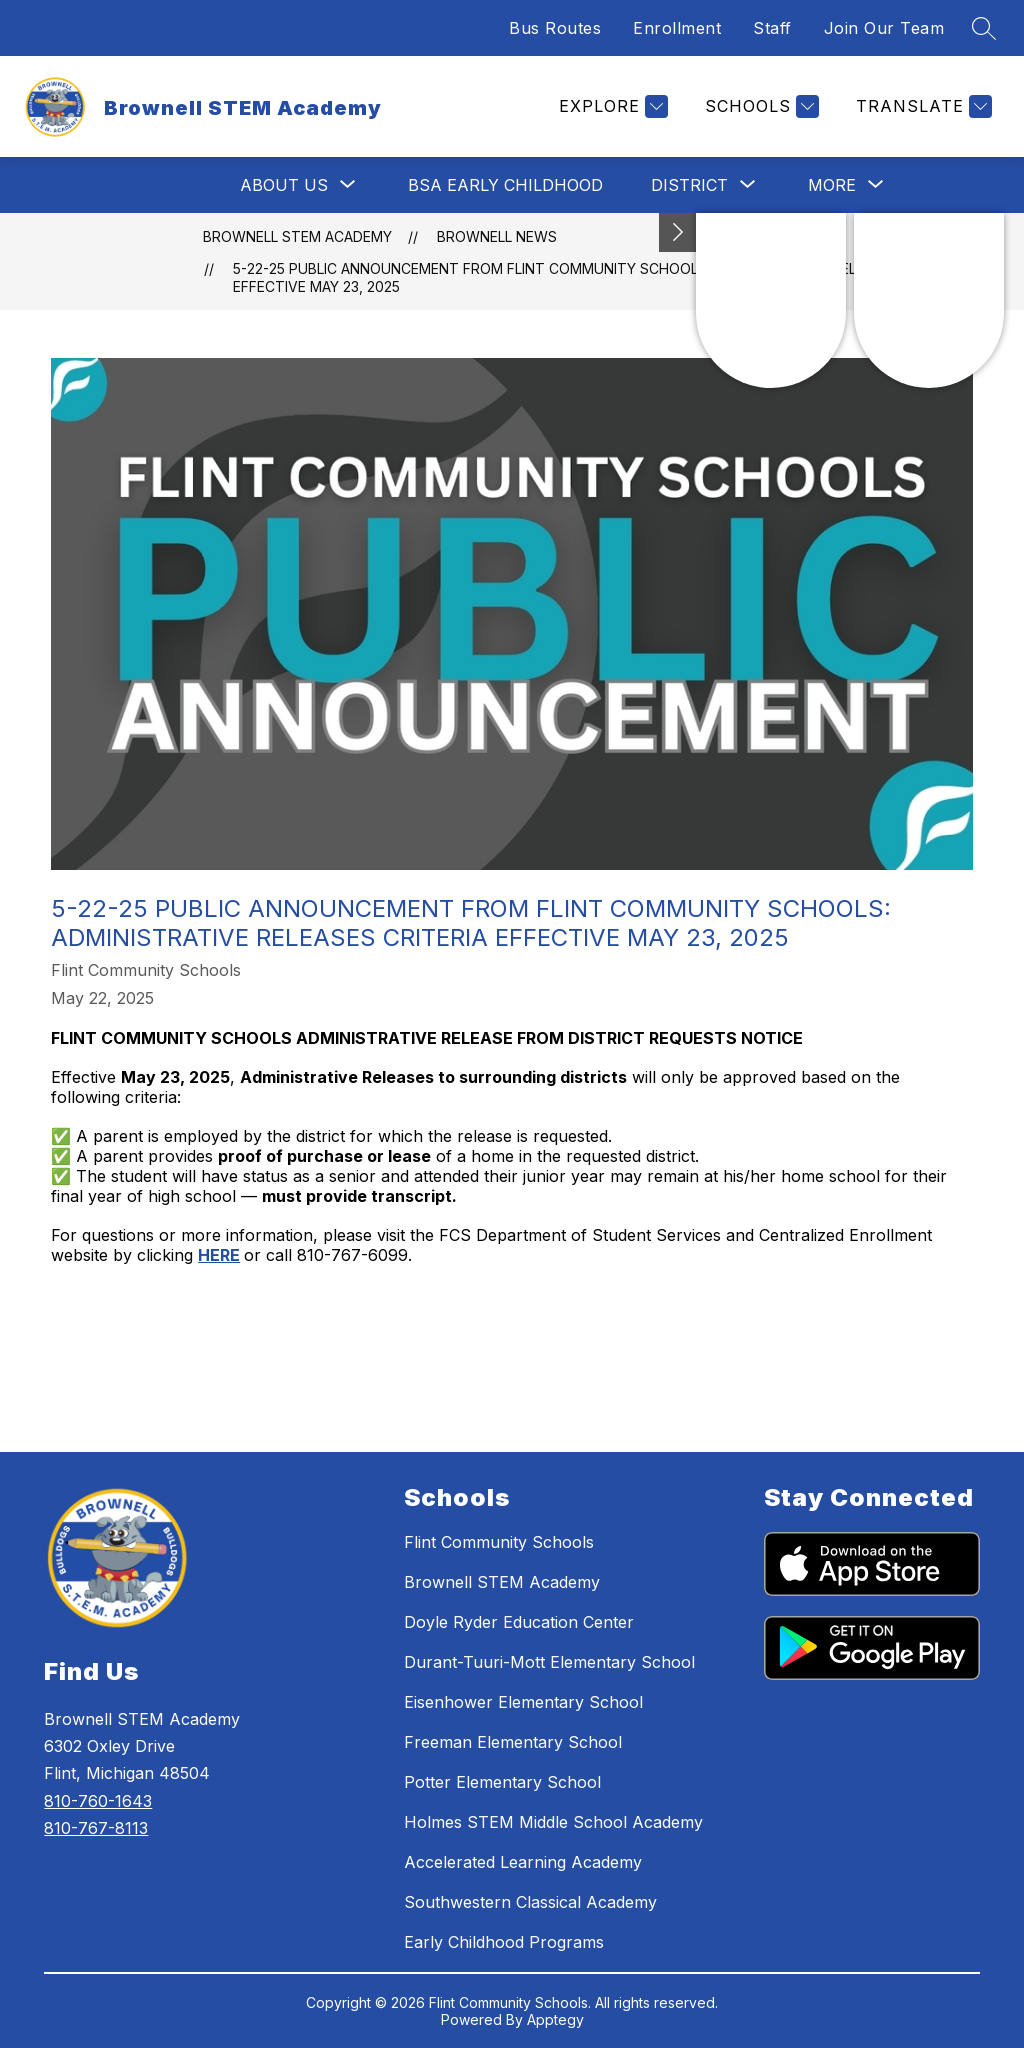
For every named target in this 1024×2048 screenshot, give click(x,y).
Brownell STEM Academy (297, 236)
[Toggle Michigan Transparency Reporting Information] (678, 232)
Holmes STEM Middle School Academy (553, 1822)
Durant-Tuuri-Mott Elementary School (549, 1662)
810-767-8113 (96, 1828)
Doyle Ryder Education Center (519, 1622)
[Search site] (984, 28)
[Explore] (611, 106)
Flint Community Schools (499, 1542)
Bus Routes (555, 28)
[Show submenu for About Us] (284, 185)
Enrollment (677, 28)
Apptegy (555, 2019)
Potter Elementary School (502, 1782)
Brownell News (497, 236)
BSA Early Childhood (505, 185)
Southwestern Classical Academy (530, 1902)
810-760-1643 (98, 1801)
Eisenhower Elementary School (523, 1702)
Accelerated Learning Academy (523, 1862)
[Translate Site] (921, 106)
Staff (772, 28)
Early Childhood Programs (504, 1942)
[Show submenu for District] (689, 185)
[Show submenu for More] (832, 185)
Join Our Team (884, 28)
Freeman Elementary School (513, 1742)
